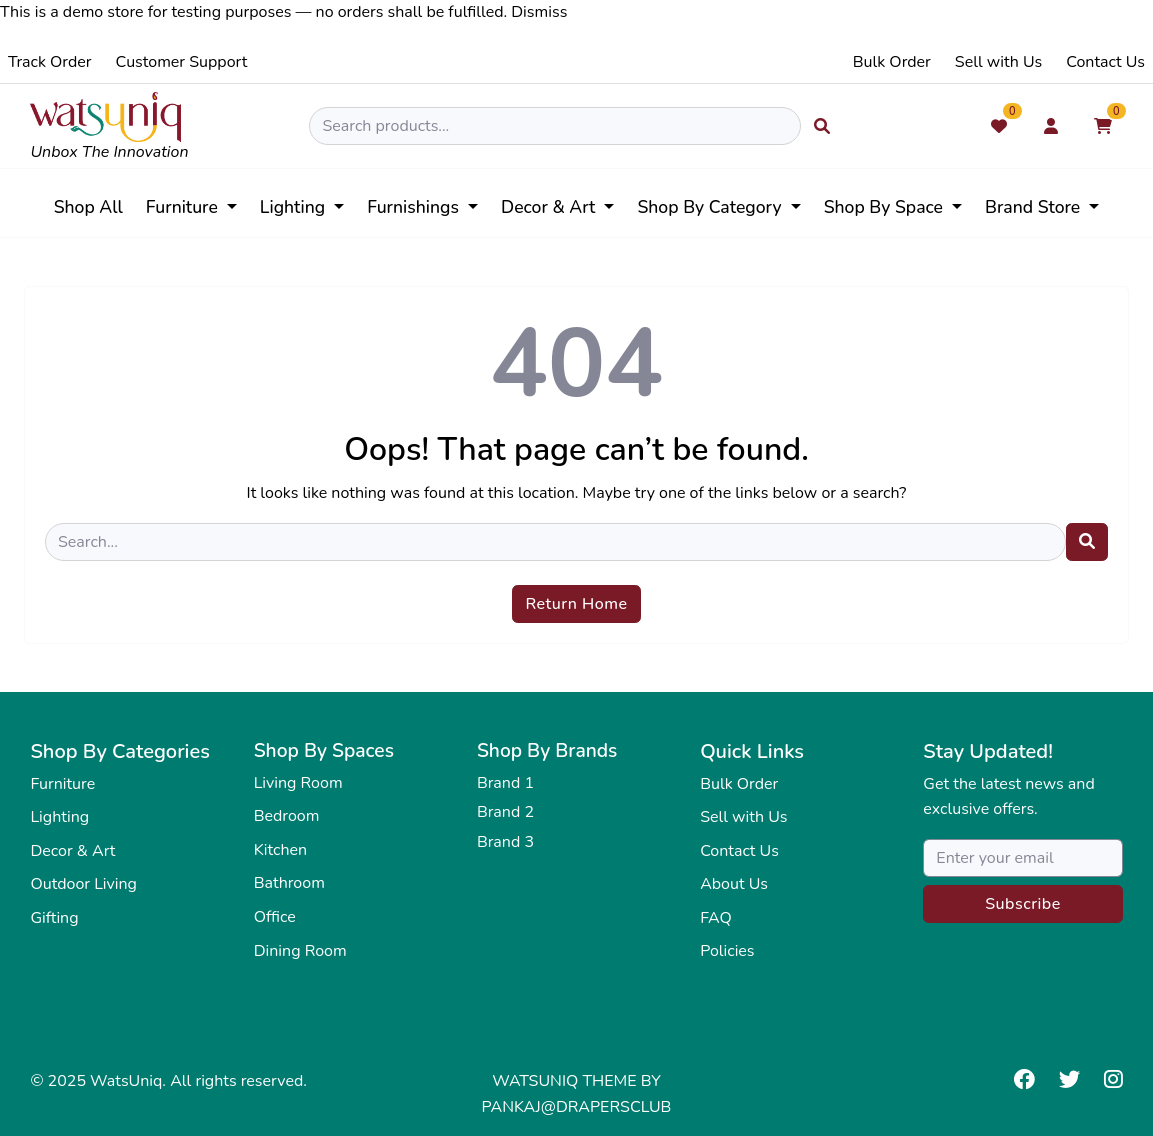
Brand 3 (505, 842)
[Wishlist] (999, 126)
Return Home (576, 604)
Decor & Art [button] (550, 207)
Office (275, 917)
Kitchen (281, 850)
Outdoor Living (83, 884)
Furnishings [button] (415, 207)
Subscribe (1023, 904)
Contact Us (1105, 62)
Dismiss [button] (539, 12)
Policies (727, 951)
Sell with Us (998, 62)
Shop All (88, 207)
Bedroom (287, 816)
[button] (718, 207)
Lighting (59, 817)
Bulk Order (892, 62)
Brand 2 (505, 812)
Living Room (298, 783)
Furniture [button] (184, 207)
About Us (734, 884)
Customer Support (182, 62)
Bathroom (289, 883)
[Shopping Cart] (1103, 126)
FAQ (716, 918)
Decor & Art (72, 851)
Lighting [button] (295, 207)
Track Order (50, 62)
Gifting (54, 918)
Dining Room (300, 951)
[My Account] (1051, 126)
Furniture (62, 784)
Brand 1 (505, 783)
